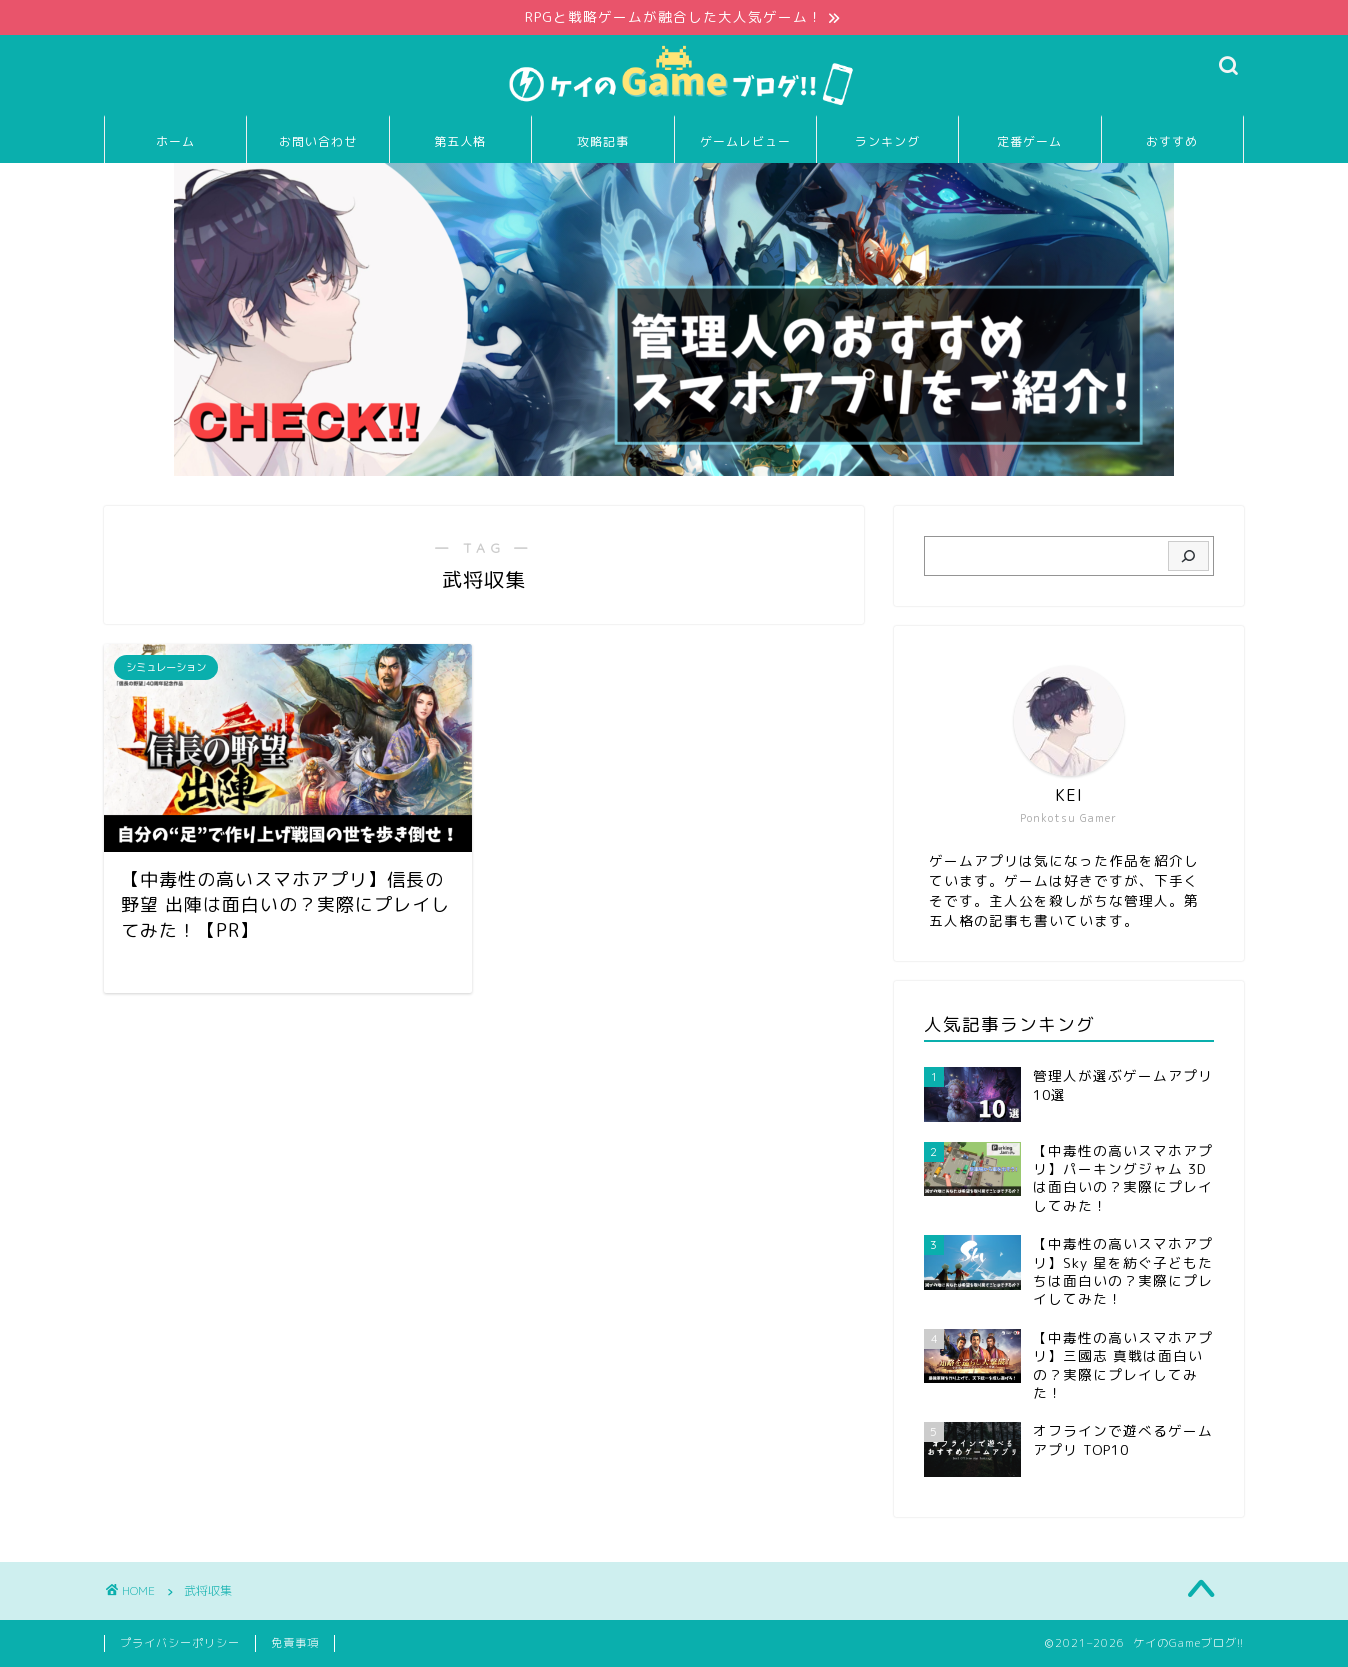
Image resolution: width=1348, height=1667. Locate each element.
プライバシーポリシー (180, 1643)
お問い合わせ (318, 142)
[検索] (1188, 557)
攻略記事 (603, 142)
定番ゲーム (1029, 142)
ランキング (887, 142)
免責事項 (295, 1643)
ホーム (175, 142)
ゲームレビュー (745, 142)
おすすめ (1172, 142)
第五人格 (460, 142)
